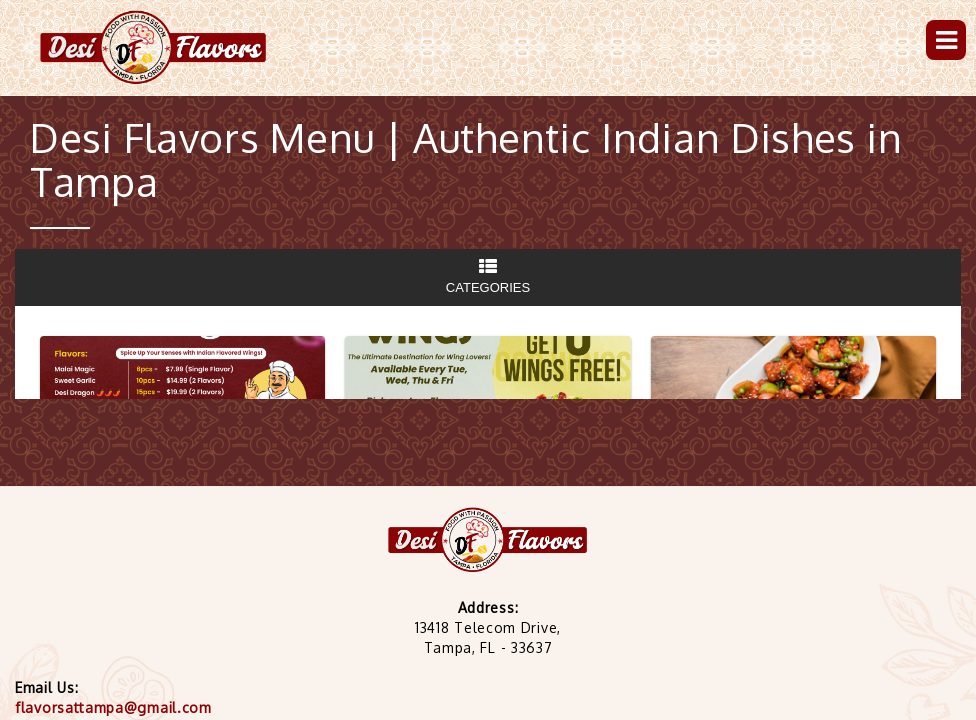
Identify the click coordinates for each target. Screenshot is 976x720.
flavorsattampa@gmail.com (113, 707)
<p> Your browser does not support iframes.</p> (488, 324)
